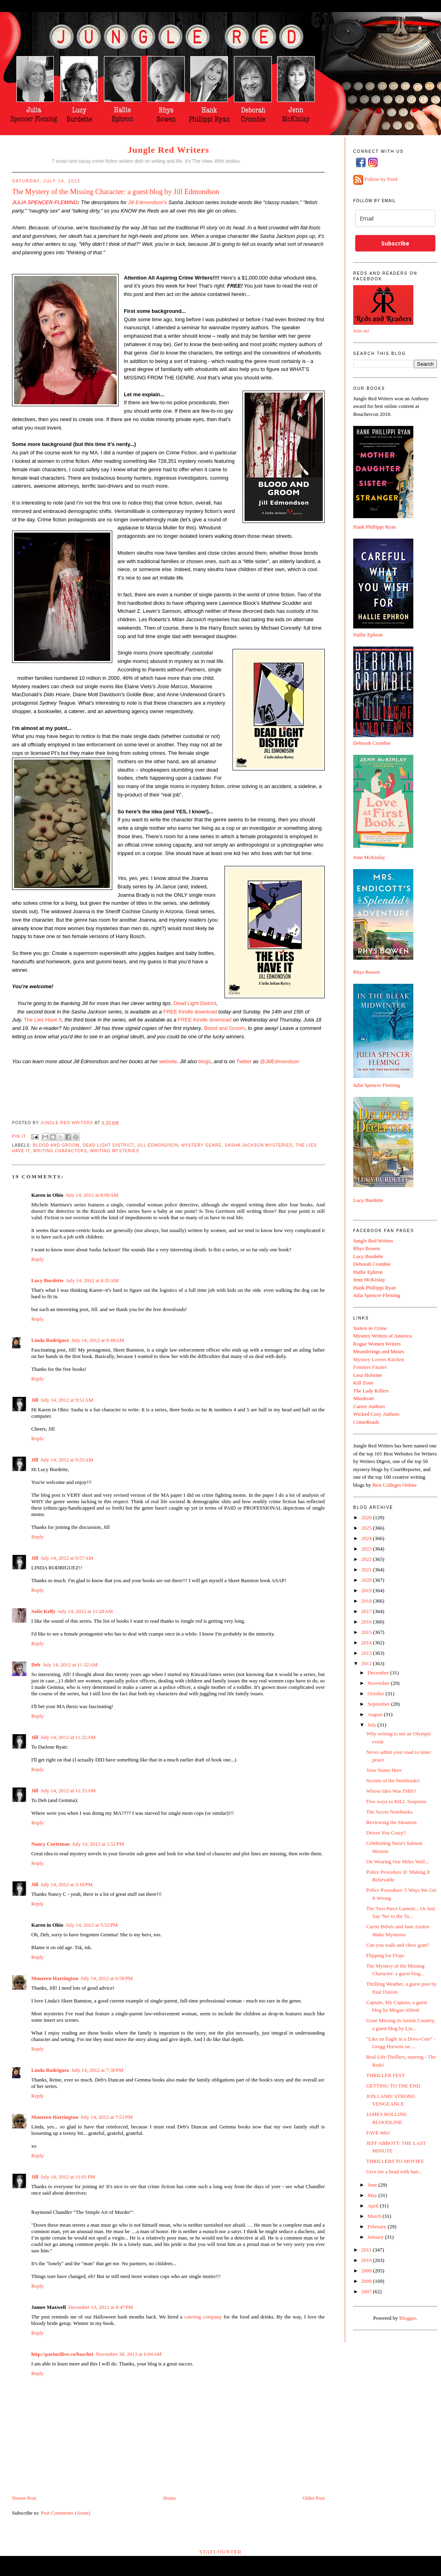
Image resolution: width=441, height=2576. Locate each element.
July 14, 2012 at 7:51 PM (107, 2117)
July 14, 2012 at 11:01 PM (67, 2177)
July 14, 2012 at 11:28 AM (85, 1611)
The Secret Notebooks (389, 1812)
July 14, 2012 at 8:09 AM (92, 1195)
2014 (367, 1643)
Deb (35, 1665)
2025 (367, 1528)
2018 (367, 1601)
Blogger (407, 2318)
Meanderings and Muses (378, 1351)
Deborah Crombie (372, 743)
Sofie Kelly (43, 1611)
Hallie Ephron (367, 635)
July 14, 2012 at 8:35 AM (92, 1280)
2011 (367, 2250)
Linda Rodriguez (50, 1340)
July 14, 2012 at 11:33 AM (67, 1791)
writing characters (60, 1151)
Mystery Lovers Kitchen (378, 1359)
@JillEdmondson (279, 1061)
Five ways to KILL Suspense (396, 1801)
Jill (34, 1400)
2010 (367, 2260)
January (376, 2237)
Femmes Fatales (370, 1367)
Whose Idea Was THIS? (391, 1791)
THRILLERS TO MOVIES (394, 2161)
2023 (367, 1549)
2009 (367, 2271)
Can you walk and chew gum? (397, 1945)
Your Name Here (383, 1770)
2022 (367, 1559)
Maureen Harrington (54, 1978)
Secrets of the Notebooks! (393, 1780)
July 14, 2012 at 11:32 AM (69, 1665)
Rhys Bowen (366, 972)
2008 (367, 2281)
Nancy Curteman (50, 1844)
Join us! (361, 331)
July (373, 1725)
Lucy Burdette (47, 1280)
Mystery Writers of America (382, 1336)
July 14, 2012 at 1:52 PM (98, 1844)
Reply (37, 1259)
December (379, 1673)
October (377, 1693)
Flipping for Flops (385, 1955)
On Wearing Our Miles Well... (397, 1862)
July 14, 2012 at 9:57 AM (66, 1558)
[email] (395, 218)
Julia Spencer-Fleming (376, 1295)
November (379, 1683)
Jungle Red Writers (168, 150)
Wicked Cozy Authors (376, 1414)
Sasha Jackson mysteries (259, 1145)
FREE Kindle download (190, 1012)
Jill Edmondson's (147, 202)
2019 (367, 1590)
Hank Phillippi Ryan (374, 527)
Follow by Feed (380, 179)
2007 (367, 2291)
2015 (367, 1632)
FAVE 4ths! (378, 2133)
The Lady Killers (371, 1391)
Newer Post (24, 2498)
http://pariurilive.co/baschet (62, 2354)
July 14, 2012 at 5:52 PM (92, 1925)
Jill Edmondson (157, 1145)
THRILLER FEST (385, 2075)
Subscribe (395, 243)
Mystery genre (201, 1145)
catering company (203, 2317)
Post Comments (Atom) (66, 2513)
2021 (367, 1570)
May (373, 2195)
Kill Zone (363, 1383)
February (378, 2226)
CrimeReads (366, 1422)
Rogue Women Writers (377, 1344)
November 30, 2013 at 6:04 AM (129, 2354)
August (376, 1714)
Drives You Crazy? (386, 1833)
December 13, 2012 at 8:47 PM (100, 2307)
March (375, 2216)
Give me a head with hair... (394, 2172)
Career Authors (369, 1406)
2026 (367, 1517)
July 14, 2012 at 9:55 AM (66, 1460)
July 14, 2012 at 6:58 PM (107, 1978)
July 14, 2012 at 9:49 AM (97, 1340)
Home (169, 2498)
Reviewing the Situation (391, 1822)
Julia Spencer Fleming (376, 1085)
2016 (367, 1622)
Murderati (363, 1398)
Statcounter (220, 2552)
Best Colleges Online (394, 1485)
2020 (367, 1580)
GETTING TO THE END (393, 2086)
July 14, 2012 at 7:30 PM (97, 2070)
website (168, 1061)
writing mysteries (114, 1151)
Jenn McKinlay (369, 857)
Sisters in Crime (370, 1328)
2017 (367, 1611)
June (373, 2185)
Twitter (243, 1061)
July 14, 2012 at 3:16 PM (66, 1884)
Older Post (314, 2498)
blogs (204, 1061)
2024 (367, 1538)
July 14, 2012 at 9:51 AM (66, 1400)
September (379, 1704)
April (374, 2206)
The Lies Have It (43, 1020)
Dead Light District (195, 1003)
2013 (367, 1653)
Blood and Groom (224, 1028)
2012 (367, 1663)
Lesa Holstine (367, 1375)
